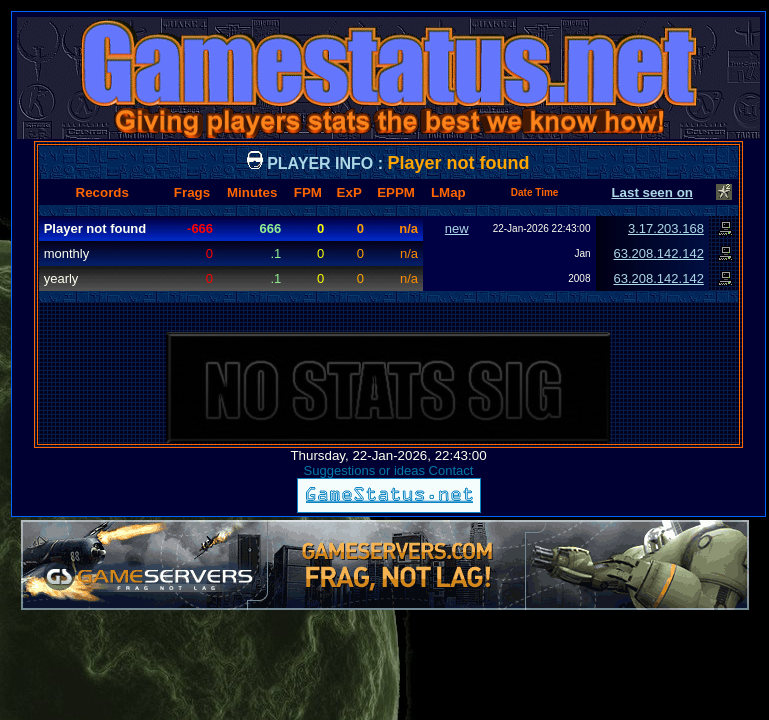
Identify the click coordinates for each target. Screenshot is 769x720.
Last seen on (651, 192)
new (457, 228)
